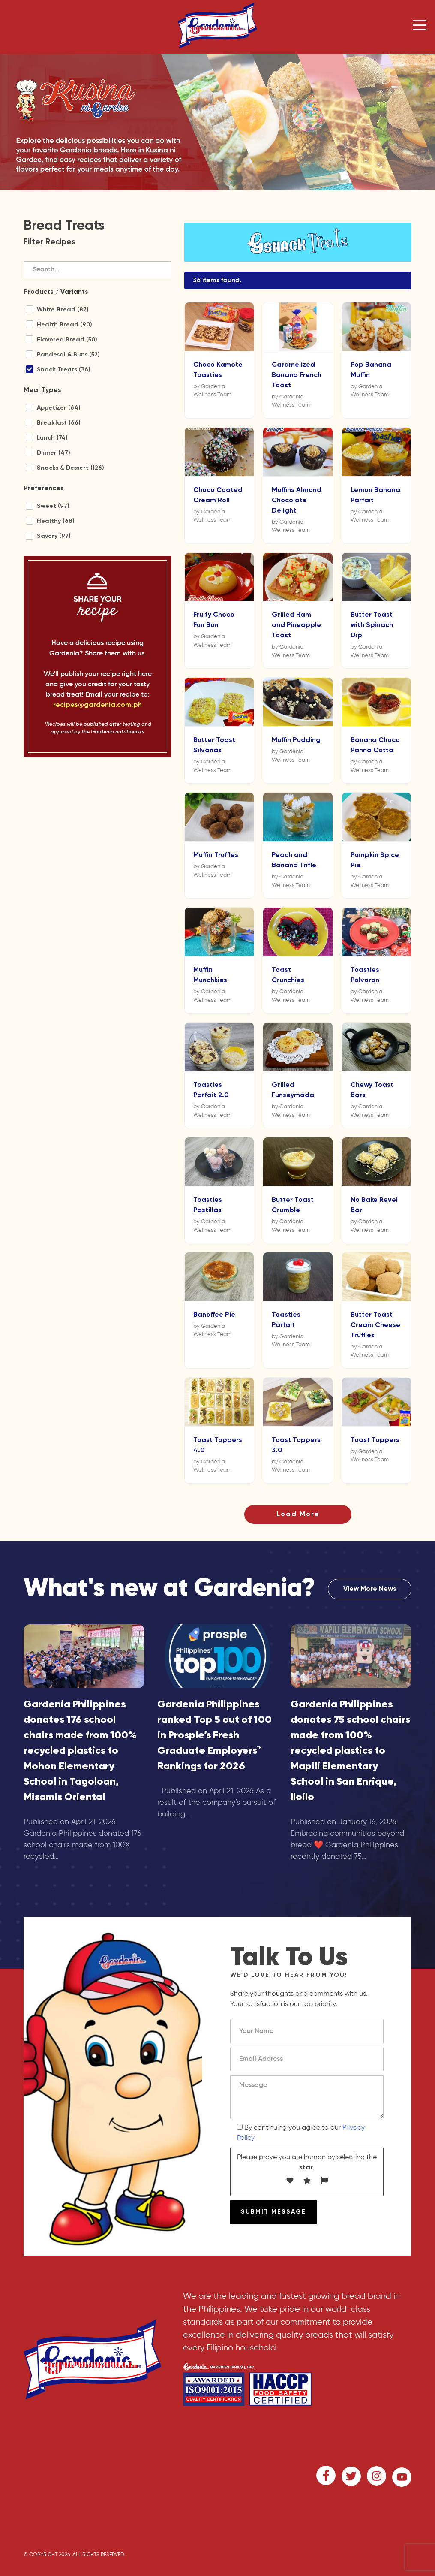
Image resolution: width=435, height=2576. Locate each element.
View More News (369, 1589)
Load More (298, 1514)
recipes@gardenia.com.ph (97, 705)
